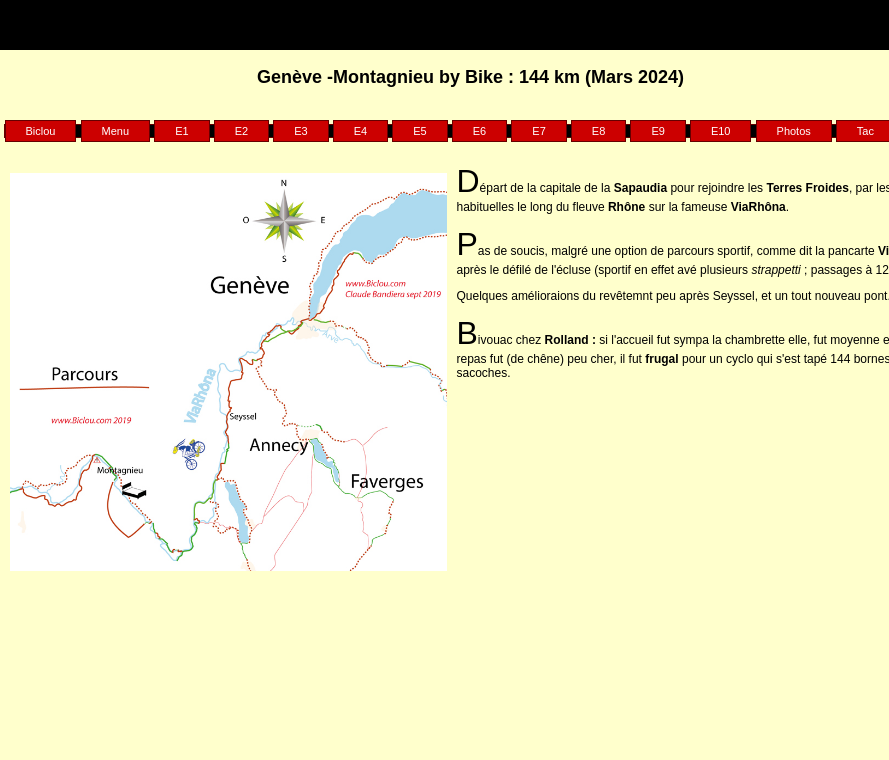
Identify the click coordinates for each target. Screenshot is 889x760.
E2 (241, 131)
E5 (419, 131)
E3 (300, 131)
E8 (598, 131)
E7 (538, 131)
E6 (479, 131)
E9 (657, 131)
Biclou (41, 131)
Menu (116, 131)
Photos (794, 131)
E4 (360, 131)
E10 (721, 131)
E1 (181, 131)
